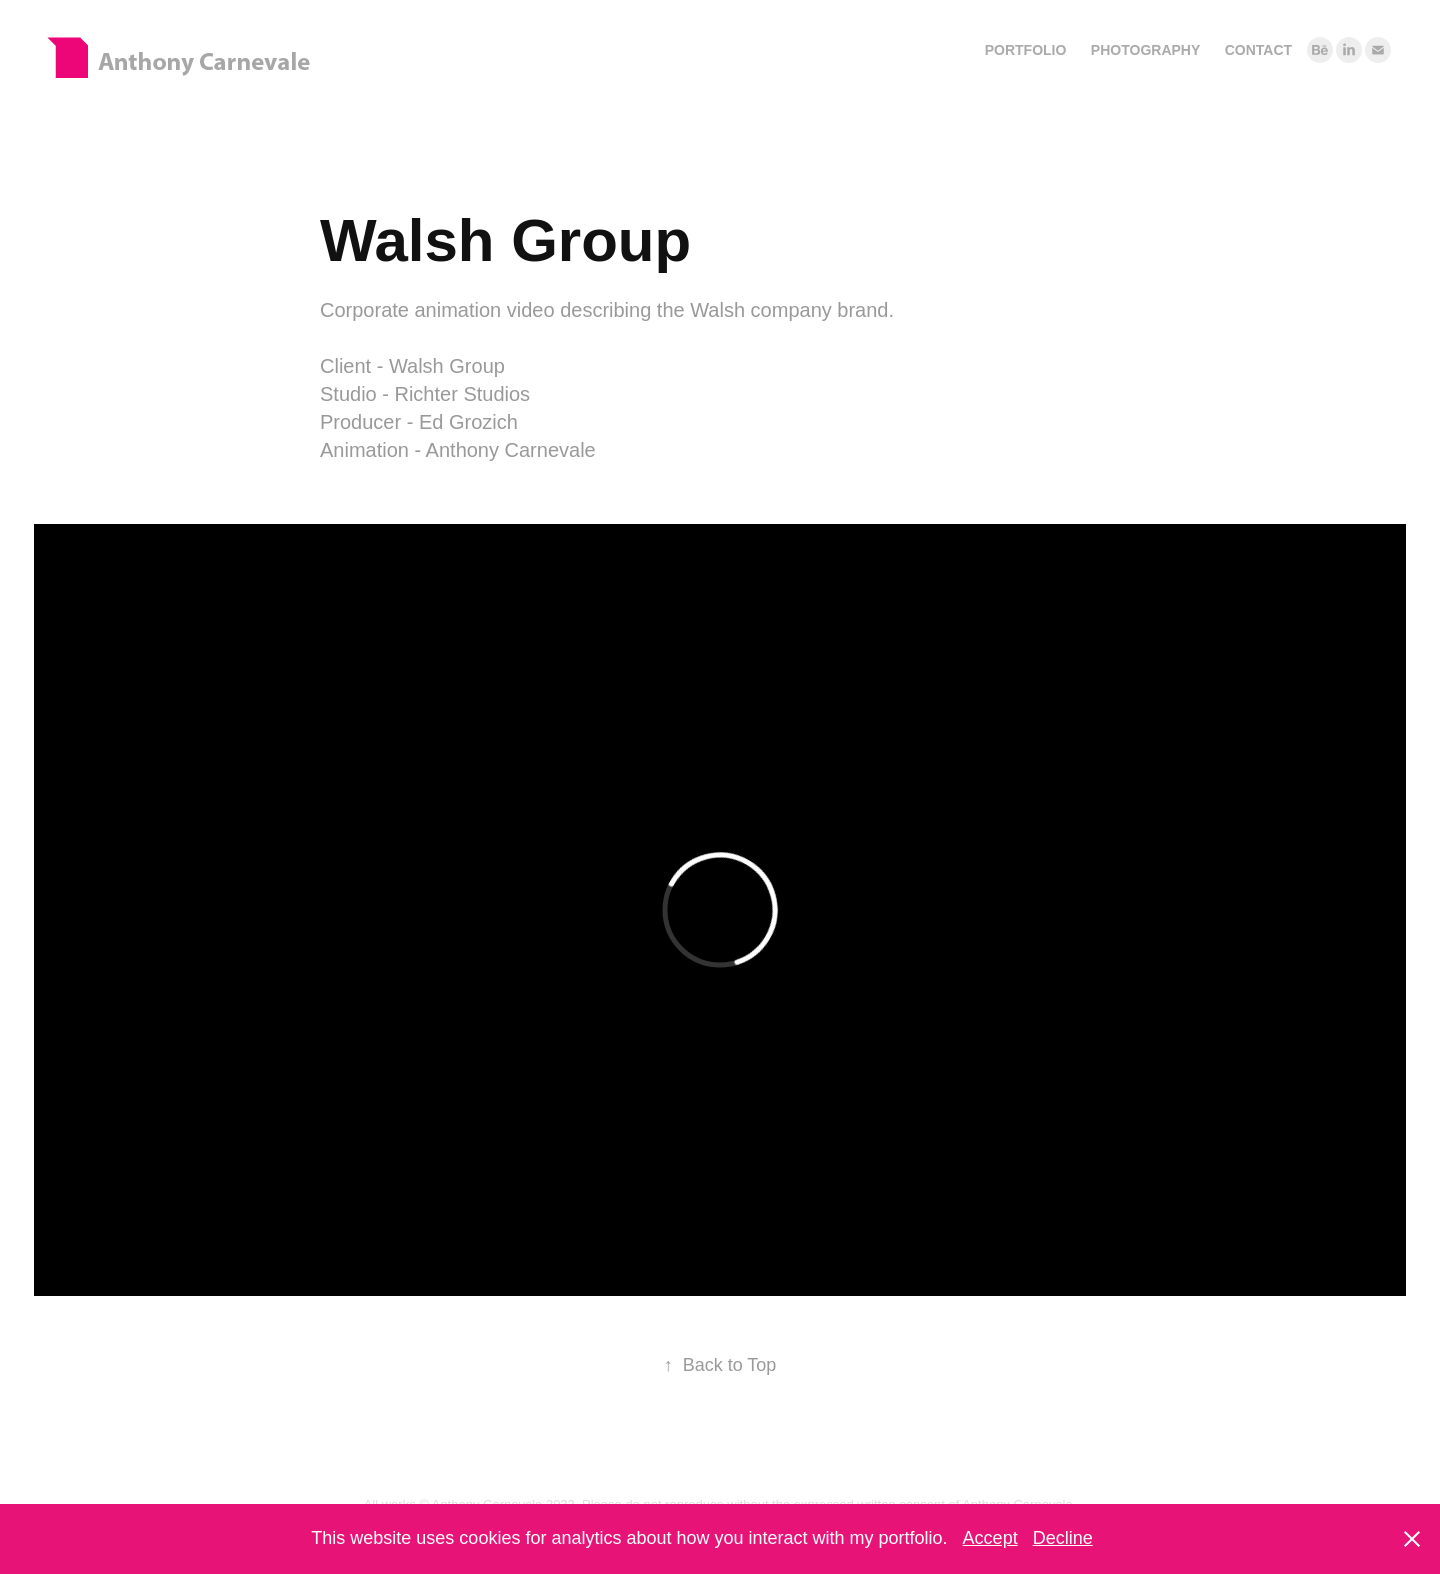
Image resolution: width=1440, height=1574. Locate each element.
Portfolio (1026, 50)
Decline (1063, 1538)
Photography (1145, 50)
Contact (1258, 50)
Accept (990, 1538)
